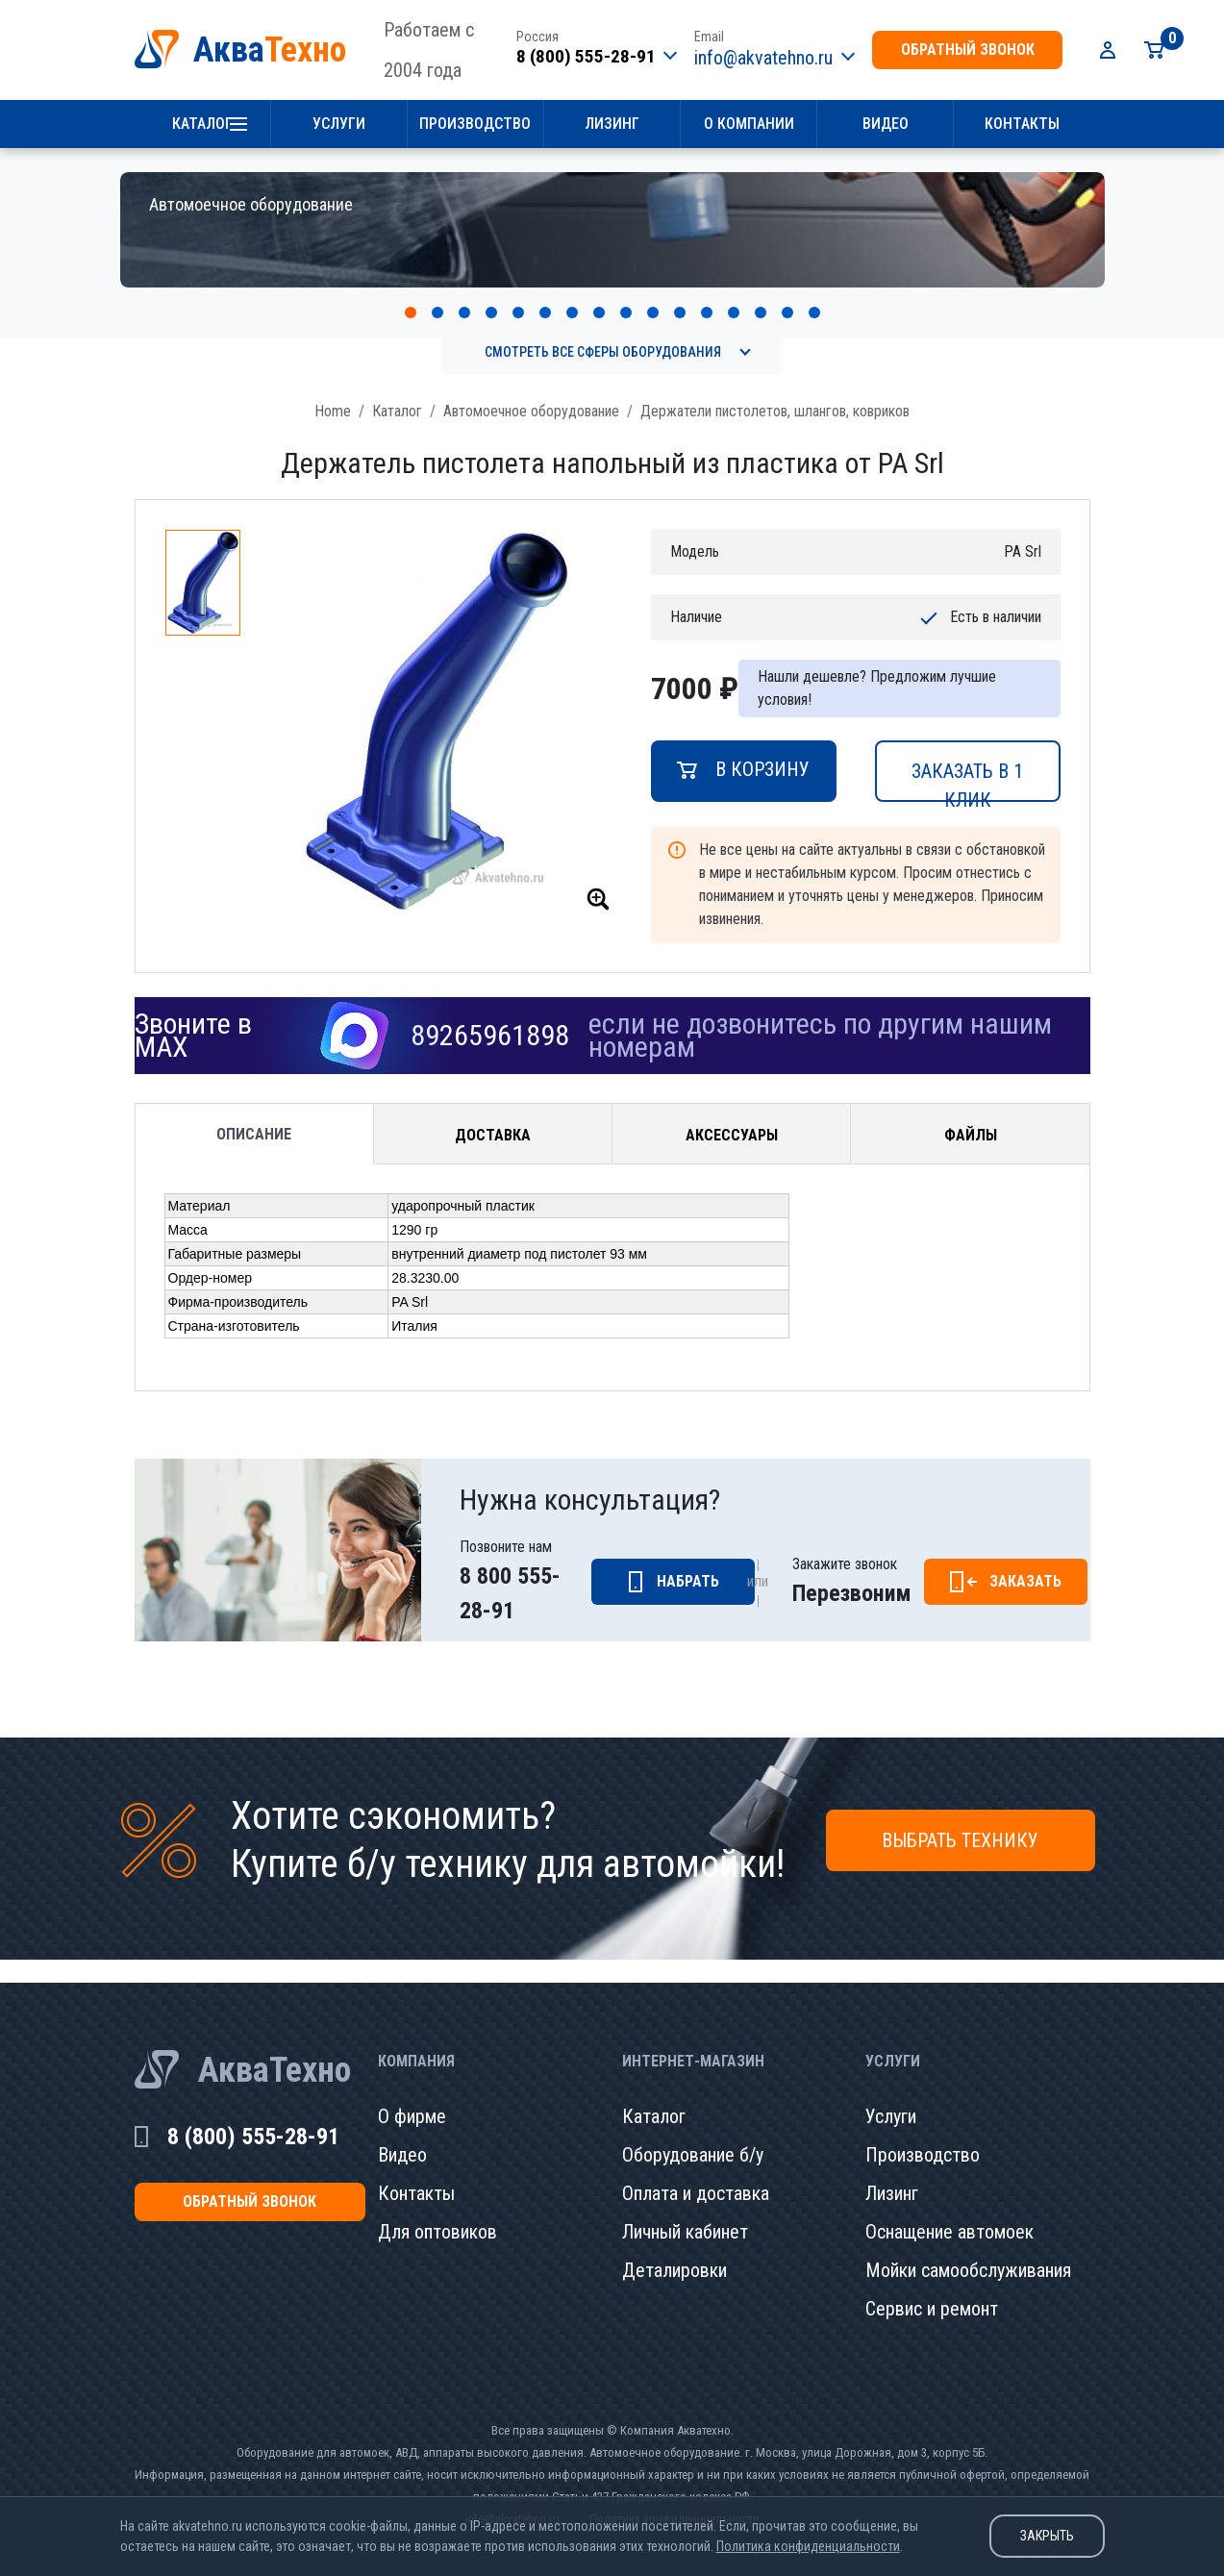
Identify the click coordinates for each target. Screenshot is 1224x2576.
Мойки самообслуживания (968, 2249)
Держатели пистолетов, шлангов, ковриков (775, 390)
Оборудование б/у (692, 2133)
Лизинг (612, 123)
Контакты (1022, 123)
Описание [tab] (253, 1113)
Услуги (338, 123)
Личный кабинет (685, 2210)
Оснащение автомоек (949, 2210)
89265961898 (490, 1014)
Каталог (202, 123)
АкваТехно (274, 2049)
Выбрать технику (960, 1819)
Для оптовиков (437, 2210)
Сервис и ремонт (931, 2287)
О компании (749, 123)
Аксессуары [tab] (732, 1114)
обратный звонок (968, 49)
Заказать (1025, 1560)
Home (332, 390)
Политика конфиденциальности (808, 2546)
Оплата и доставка (695, 2172)
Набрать (688, 1560)
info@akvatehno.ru (763, 57)
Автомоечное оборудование (531, 390)
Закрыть (1047, 2535)
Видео (885, 123)
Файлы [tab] (970, 1114)
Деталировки (674, 2249)
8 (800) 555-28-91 (586, 56)
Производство (475, 123)
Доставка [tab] (493, 1114)
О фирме (412, 2095)
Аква (269, 50)
